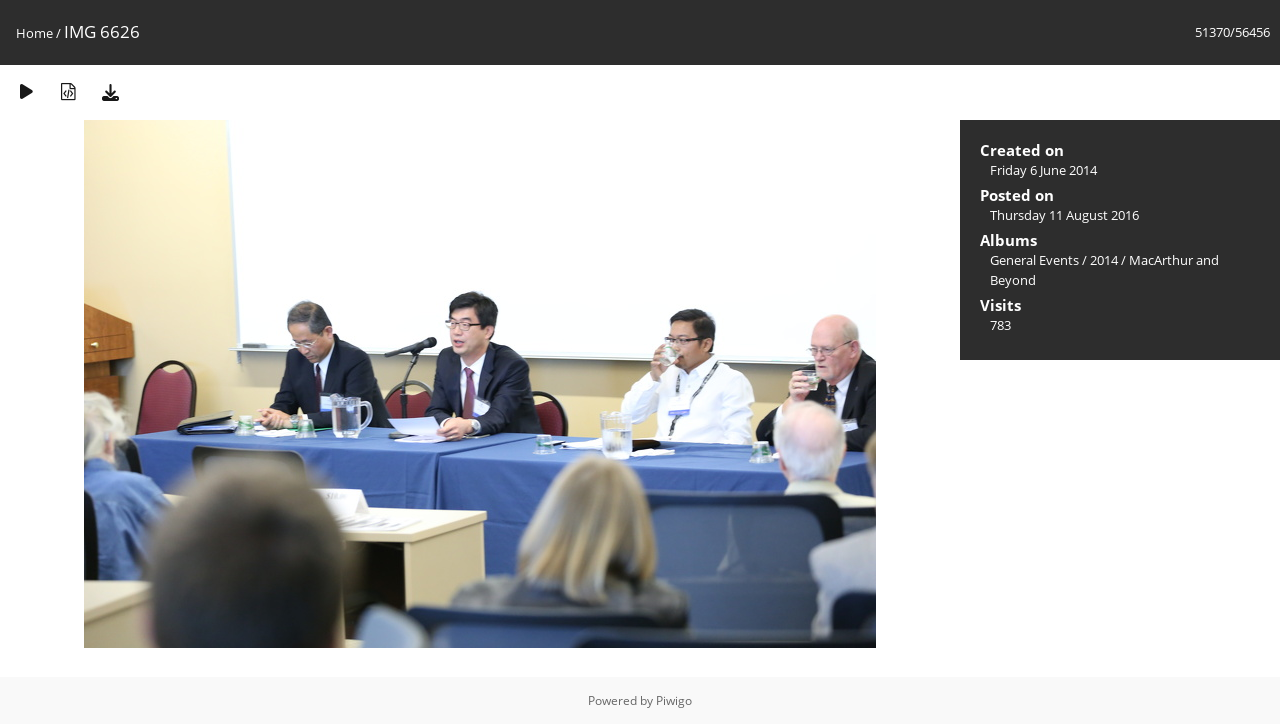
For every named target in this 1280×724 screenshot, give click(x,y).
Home (34, 33)
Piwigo (674, 700)
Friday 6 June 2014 (1043, 170)
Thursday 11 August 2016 (1064, 215)
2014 (1104, 260)
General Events (1034, 260)
